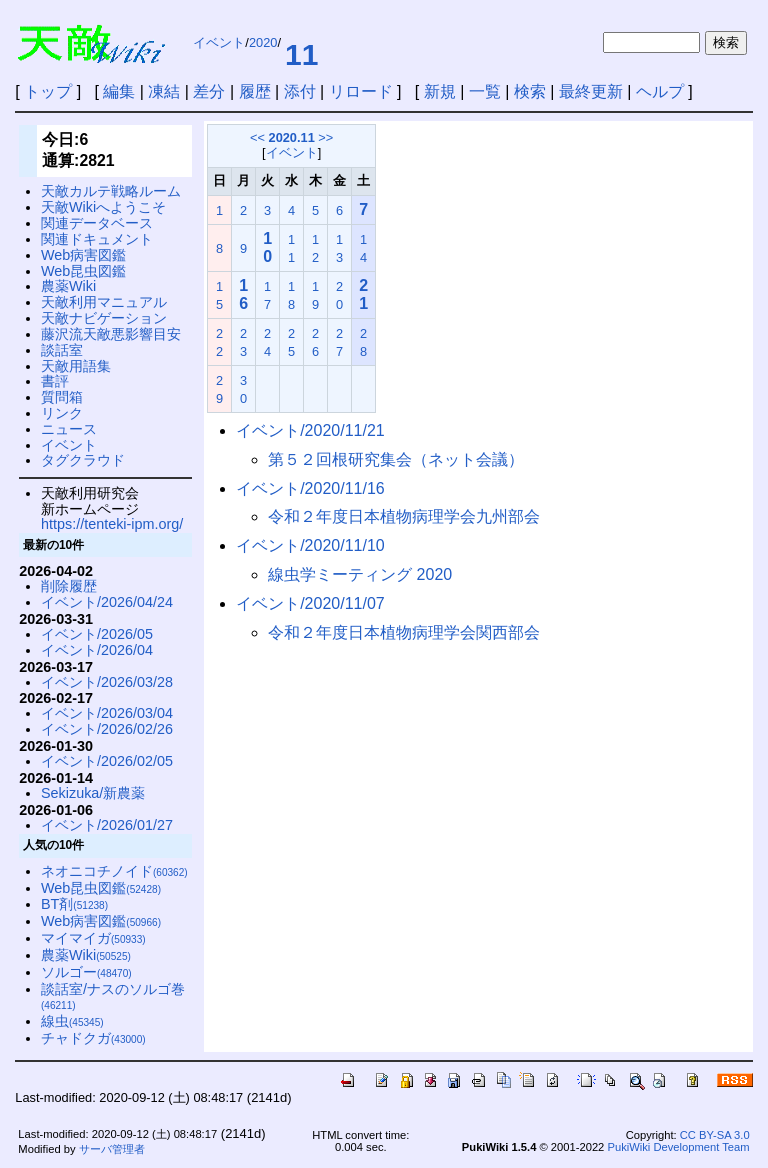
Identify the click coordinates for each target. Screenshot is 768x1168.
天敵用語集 (76, 366)
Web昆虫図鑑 (83, 271)
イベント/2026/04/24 (107, 602)
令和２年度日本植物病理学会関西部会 (404, 632)
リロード (361, 91)
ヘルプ (660, 91)
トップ (48, 91)
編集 (119, 91)
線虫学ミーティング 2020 (360, 574)
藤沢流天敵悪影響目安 (111, 334)
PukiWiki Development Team (678, 1147)
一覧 (485, 91)
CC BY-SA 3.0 (715, 1135)
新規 (440, 91)
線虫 (72, 1021)
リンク (62, 413)
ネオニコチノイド (114, 871)
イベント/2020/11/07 (310, 603)
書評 (55, 381)
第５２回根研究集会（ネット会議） (396, 459)
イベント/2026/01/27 (107, 825)
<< (257, 137)
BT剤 (74, 904)
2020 (263, 42)
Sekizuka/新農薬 (93, 793)
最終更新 (591, 91)
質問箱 (62, 397)
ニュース (69, 429)
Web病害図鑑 (83, 255)
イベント (219, 42)
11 (301, 54)
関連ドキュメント (97, 239)
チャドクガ (93, 1038)
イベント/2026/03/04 (107, 713)
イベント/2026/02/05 (107, 761)
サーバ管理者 (112, 1149)
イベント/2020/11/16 (310, 488)
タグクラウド (83, 460)
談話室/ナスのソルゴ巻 (113, 996)
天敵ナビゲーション (104, 318)
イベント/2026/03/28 (107, 682)
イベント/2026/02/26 (107, 729)
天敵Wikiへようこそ (103, 207)
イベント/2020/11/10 (310, 545)
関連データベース (97, 223)
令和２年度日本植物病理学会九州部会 (404, 516)
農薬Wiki (68, 286)
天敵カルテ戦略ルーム (111, 191)
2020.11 (292, 137)
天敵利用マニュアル (104, 302)
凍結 (164, 91)
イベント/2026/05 (97, 634)
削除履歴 (69, 586)
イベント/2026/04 (97, 650)
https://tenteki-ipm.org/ (112, 524)
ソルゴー (86, 972)
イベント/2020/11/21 (310, 430)
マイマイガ (93, 938)
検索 (530, 91)
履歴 (255, 91)
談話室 (62, 350)
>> (325, 137)
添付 (300, 91)
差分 (209, 91)
